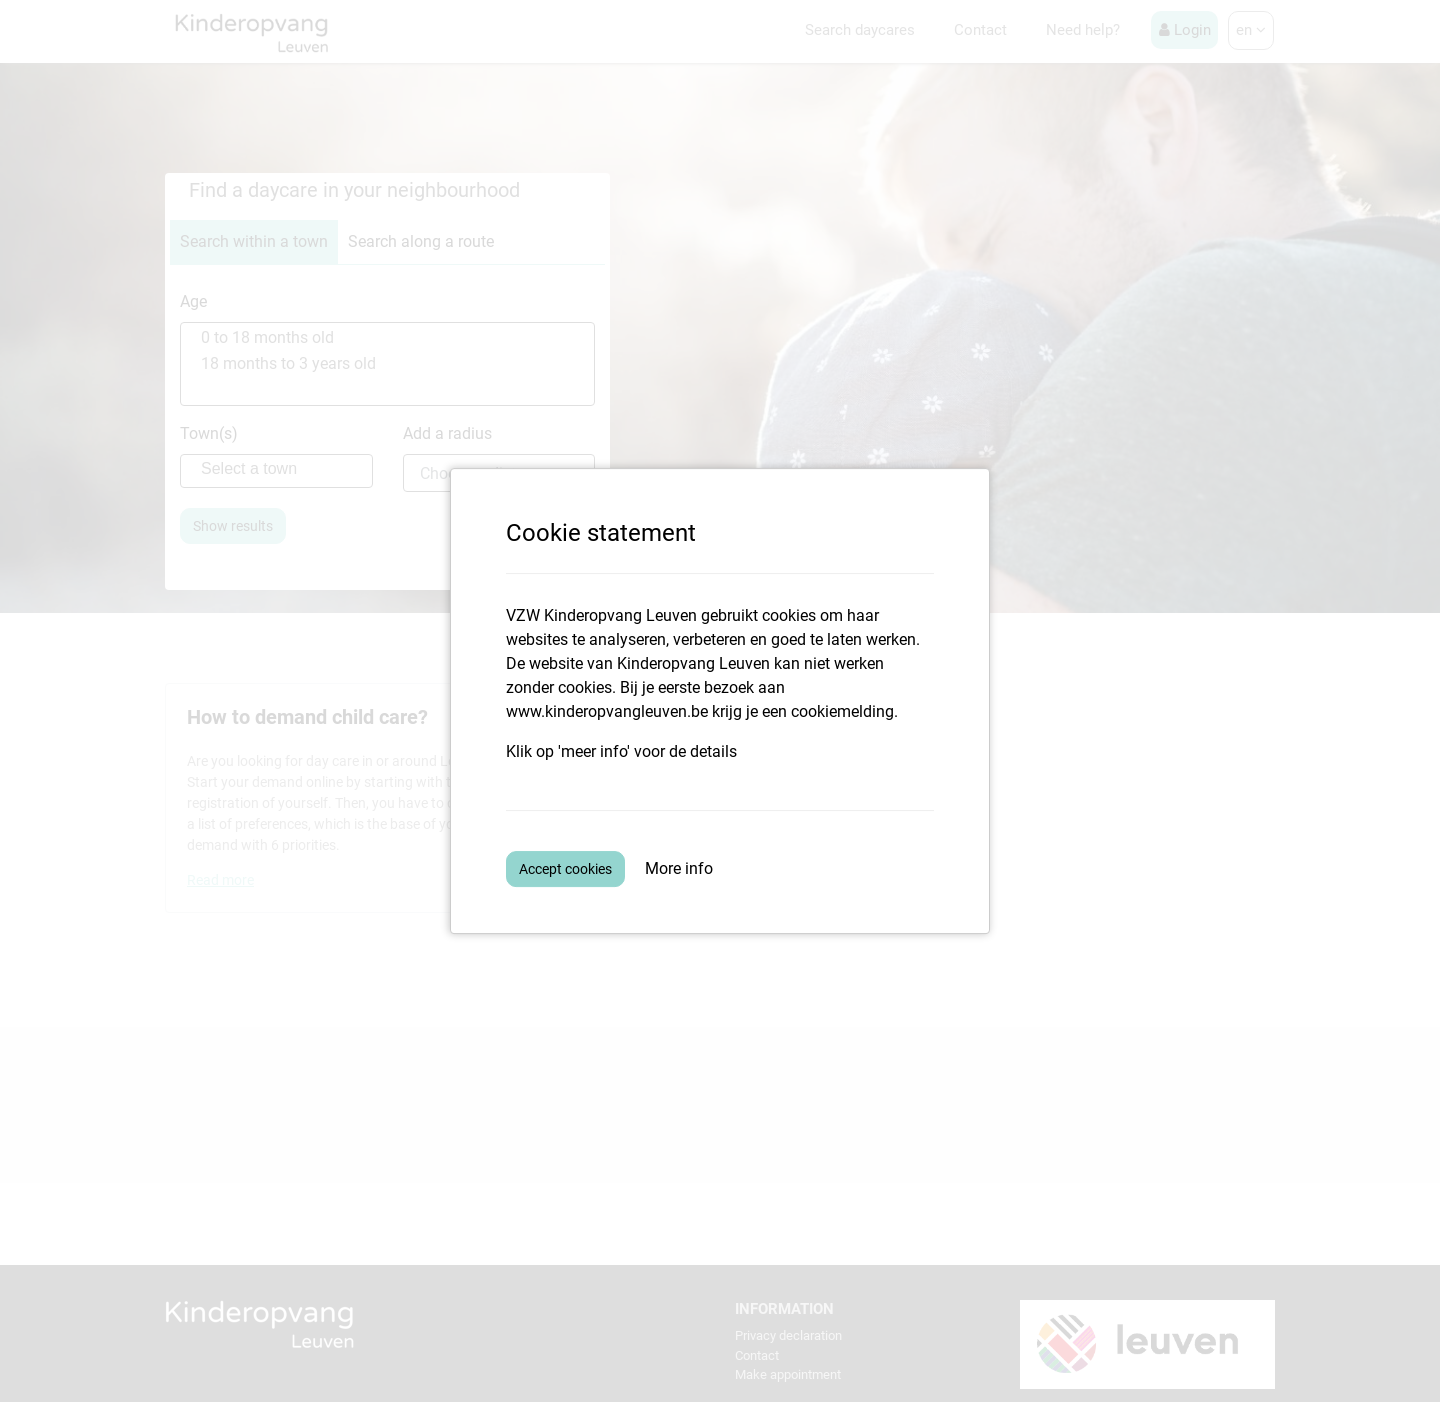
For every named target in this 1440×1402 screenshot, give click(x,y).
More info (679, 868)
